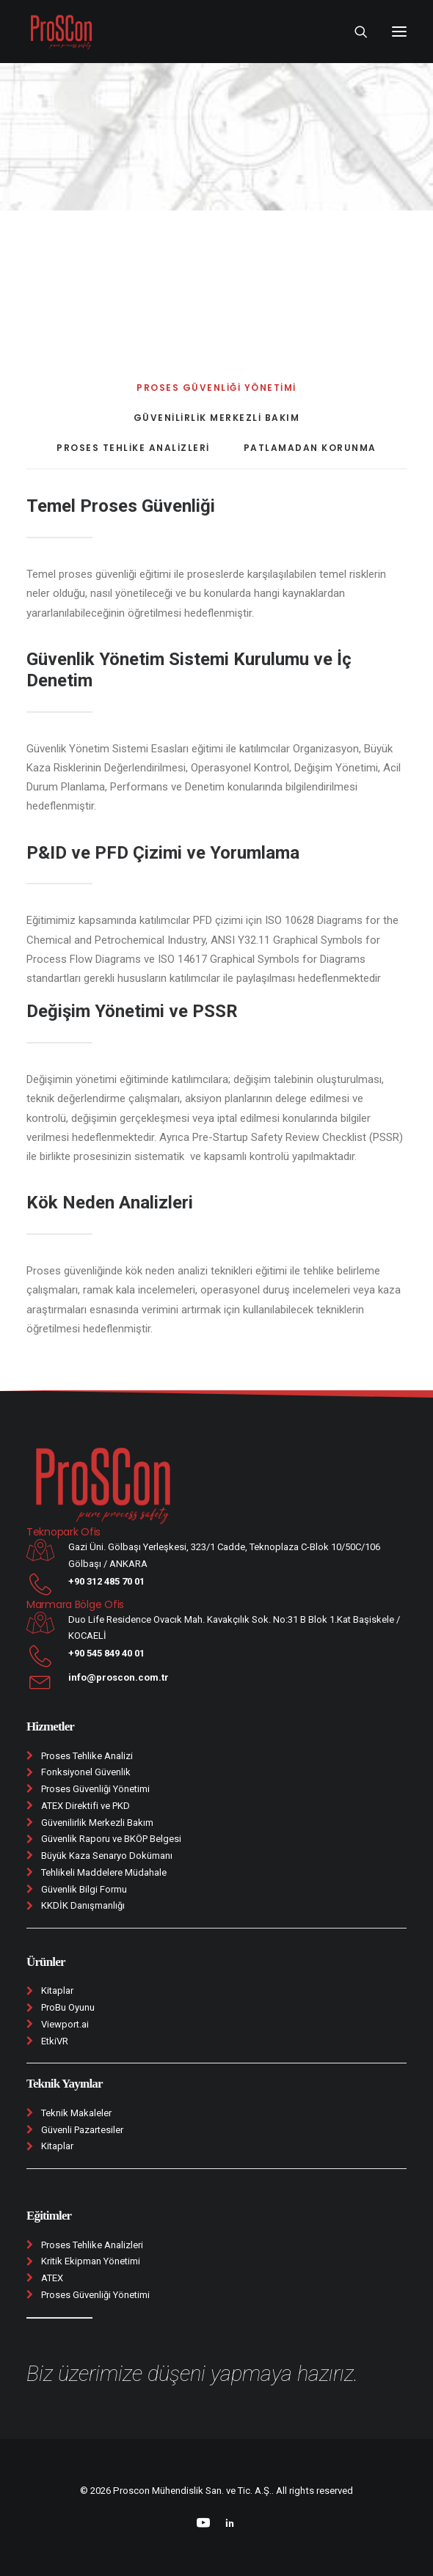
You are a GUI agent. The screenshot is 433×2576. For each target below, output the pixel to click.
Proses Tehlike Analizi (87, 1755)
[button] (399, 31)
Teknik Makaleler (76, 2112)
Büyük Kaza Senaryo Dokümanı (106, 1855)
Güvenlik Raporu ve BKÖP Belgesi (111, 1838)
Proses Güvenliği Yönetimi (95, 1788)
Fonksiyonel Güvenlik (86, 1771)
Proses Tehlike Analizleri (92, 2244)
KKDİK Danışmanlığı (83, 1905)
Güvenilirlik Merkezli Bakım (97, 1822)
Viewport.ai (65, 2024)
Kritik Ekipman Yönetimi (90, 2261)
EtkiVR (54, 2041)
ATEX (52, 2277)
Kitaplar (57, 1990)
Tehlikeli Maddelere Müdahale (104, 1872)
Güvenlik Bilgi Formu (84, 1889)
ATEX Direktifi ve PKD (85, 1805)
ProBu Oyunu (68, 2007)
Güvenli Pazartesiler (82, 2129)
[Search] (354, 31)
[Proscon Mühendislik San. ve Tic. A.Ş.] (60, 31)
